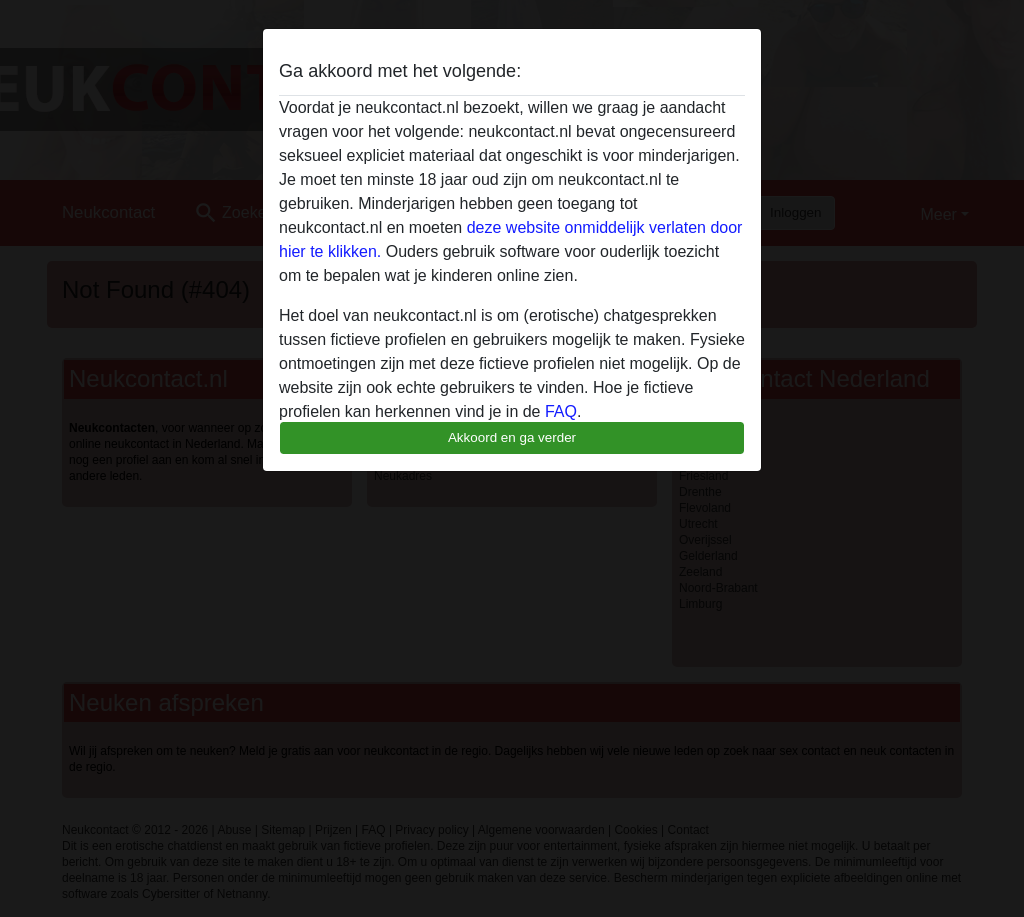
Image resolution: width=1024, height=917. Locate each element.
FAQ (561, 411)
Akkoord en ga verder (512, 437)
